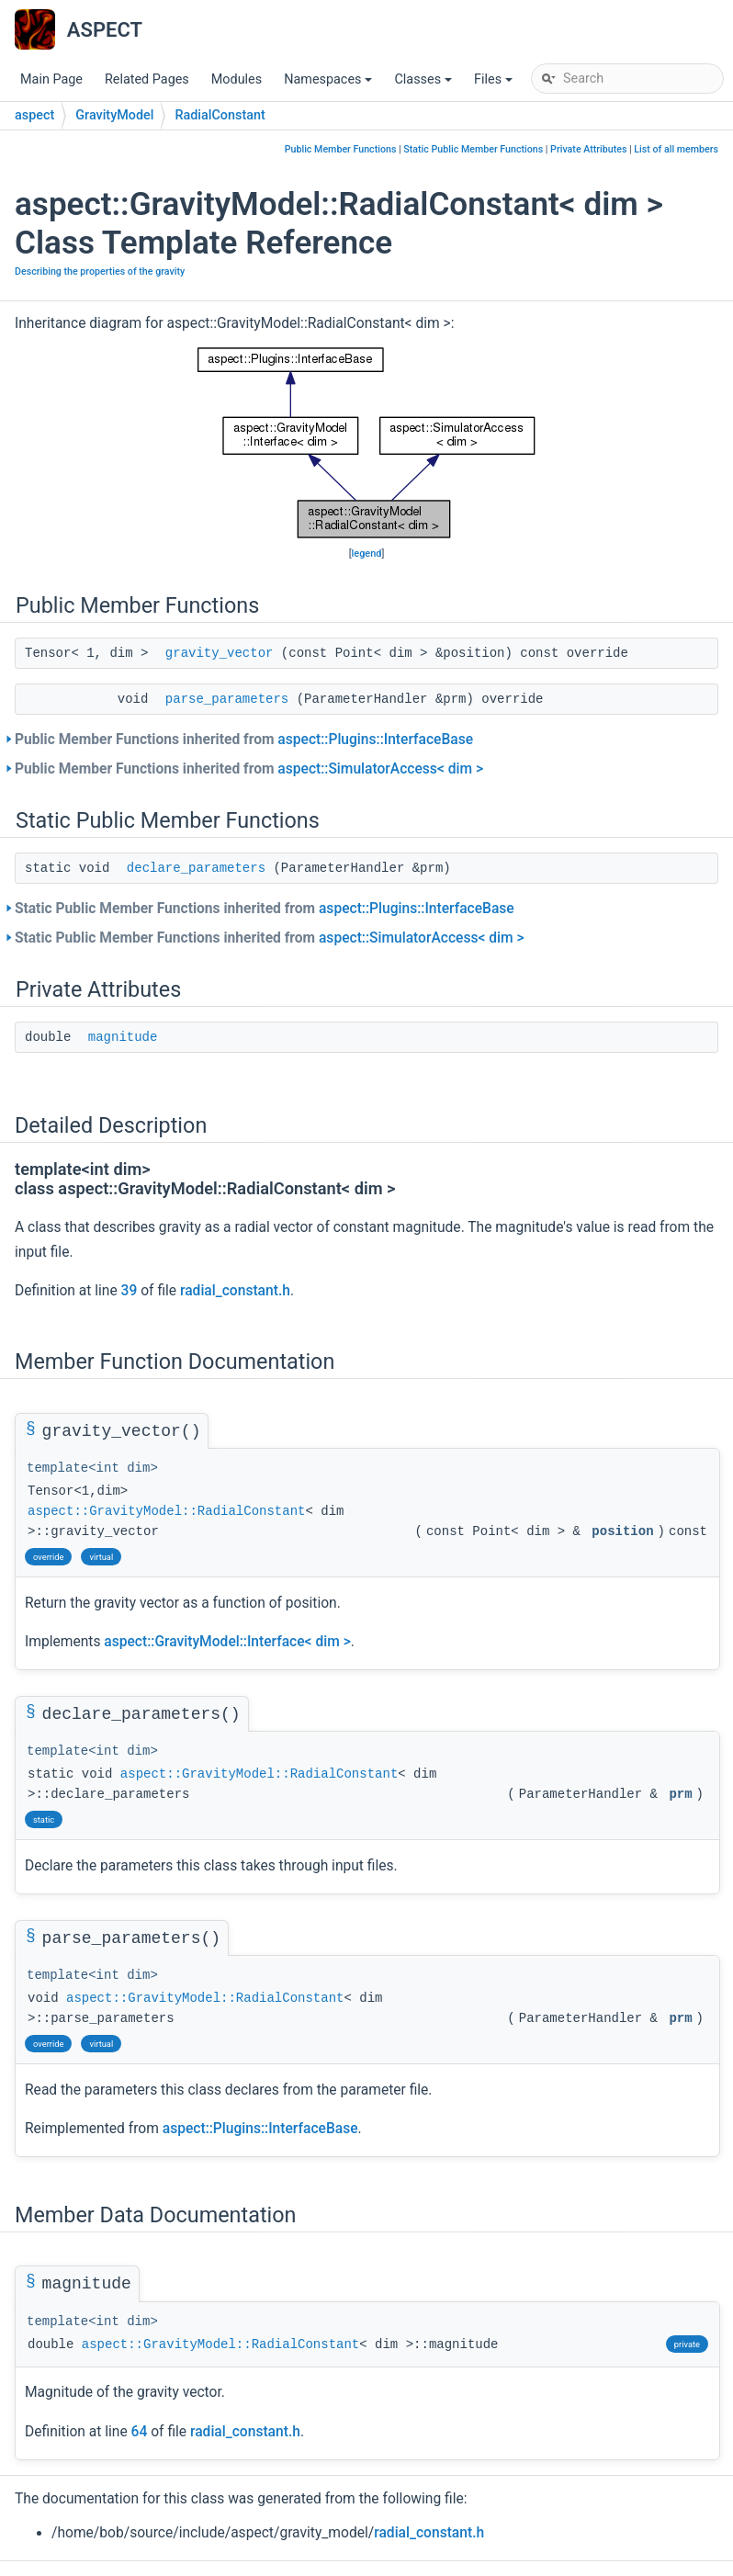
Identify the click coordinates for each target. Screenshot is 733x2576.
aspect (34, 115)
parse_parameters (226, 699)
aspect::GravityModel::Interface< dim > (227, 1641)
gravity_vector (219, 653)
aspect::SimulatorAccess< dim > (380, 769)
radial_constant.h (235, 1290)
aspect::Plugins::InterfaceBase (375, 739)
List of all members (676, 149)
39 (129, 1290)
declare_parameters (196, 868)
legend (367, 553)
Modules (236, 79)
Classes (424, 84)
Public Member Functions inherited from (244, 739)
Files (494, 84)
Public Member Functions (341, 149)
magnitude (123, 1037)
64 (139, 2431)
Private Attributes (588, 149)
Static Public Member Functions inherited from (264, 908)
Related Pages (147, 79)
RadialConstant (220, 115)
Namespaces (329, 84)
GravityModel (114, 115)
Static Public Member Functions (473, 149)
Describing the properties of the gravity (100, 271)
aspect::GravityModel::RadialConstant (166, 1511)
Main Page (51, 79)
